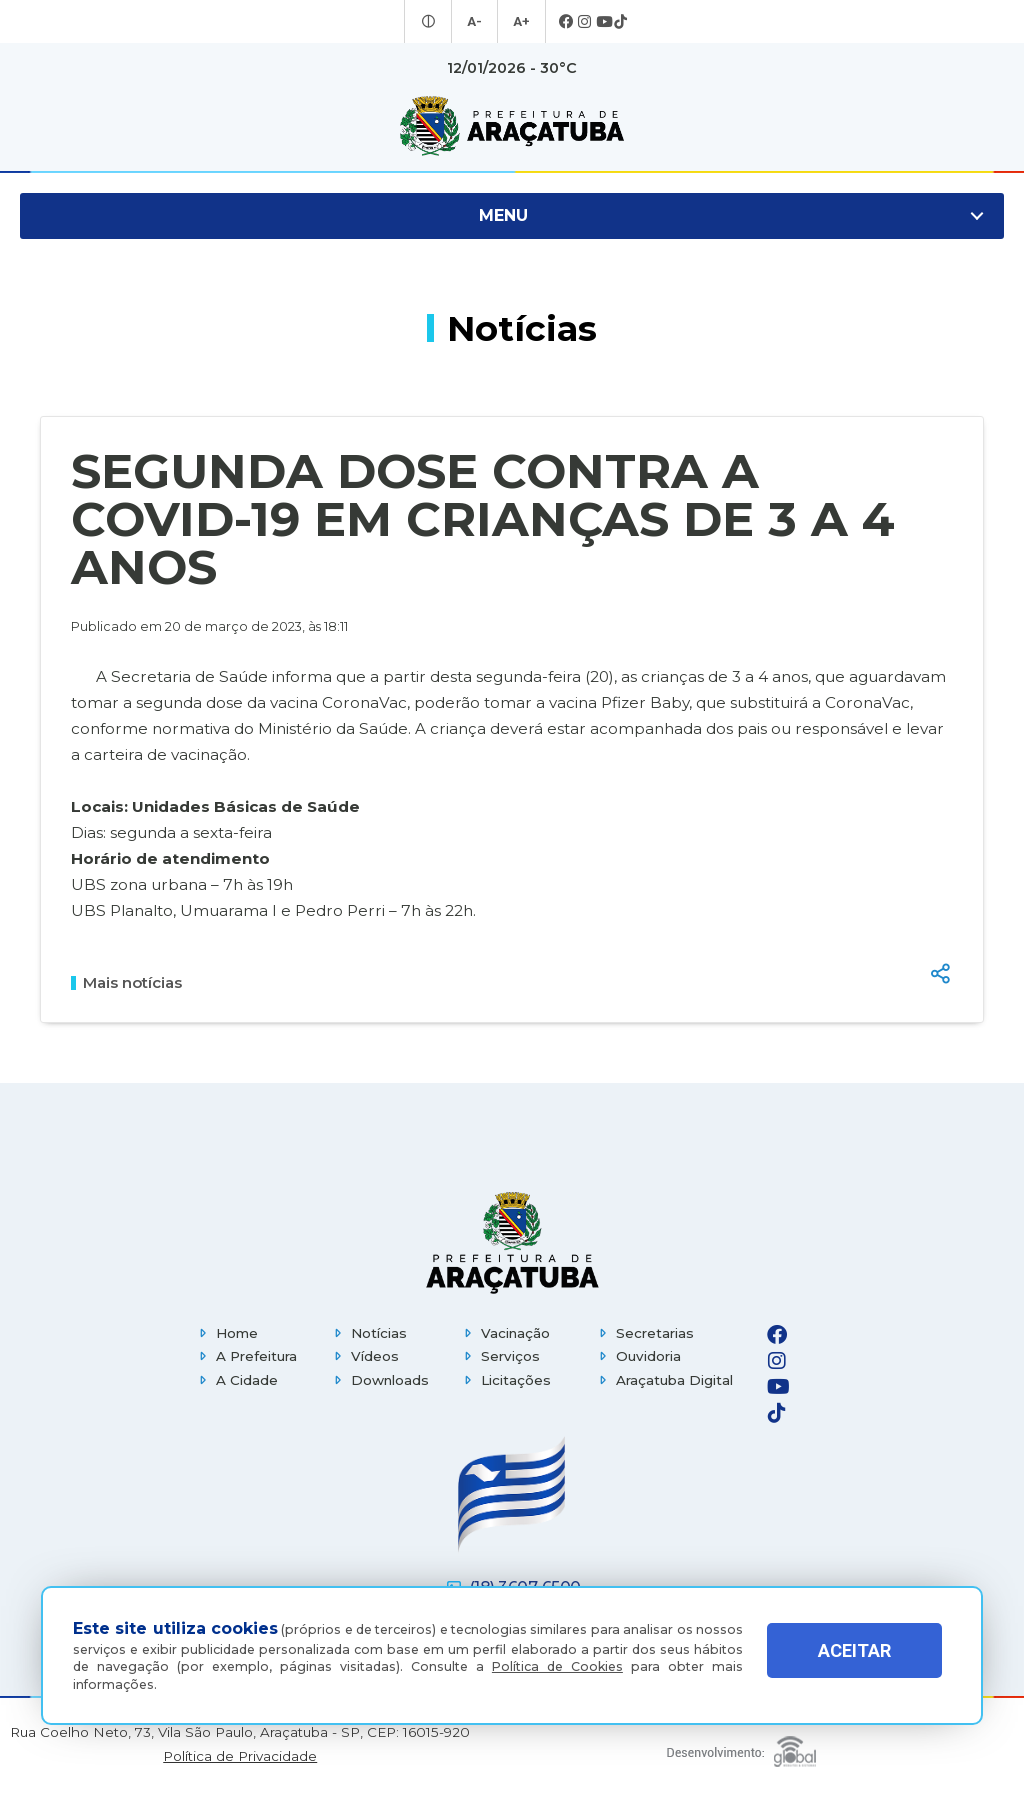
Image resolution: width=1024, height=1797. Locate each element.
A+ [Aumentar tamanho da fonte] (520, 22)
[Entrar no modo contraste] (431, 22)
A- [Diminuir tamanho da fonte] (475, 22)
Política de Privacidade (240, 1756)
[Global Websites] (742, 1746)
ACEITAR (854, 1660)
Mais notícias (126, 983)
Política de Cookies (557, 1666)
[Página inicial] (512, 1242)
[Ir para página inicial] (512, 126)
